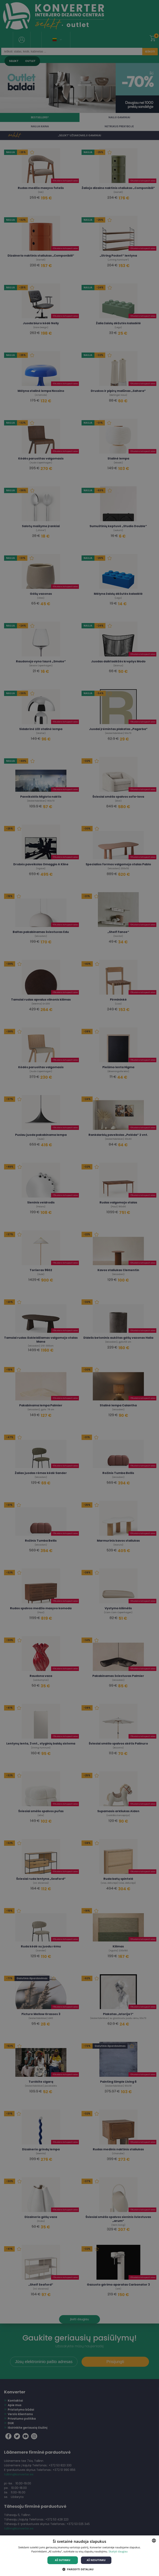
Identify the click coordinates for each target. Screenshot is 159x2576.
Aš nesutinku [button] (96, 2560)
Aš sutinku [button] (62, 2560)
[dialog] (79, 1288)
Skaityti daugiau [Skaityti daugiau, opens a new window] (118, 2551)
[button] (79, 2569)
